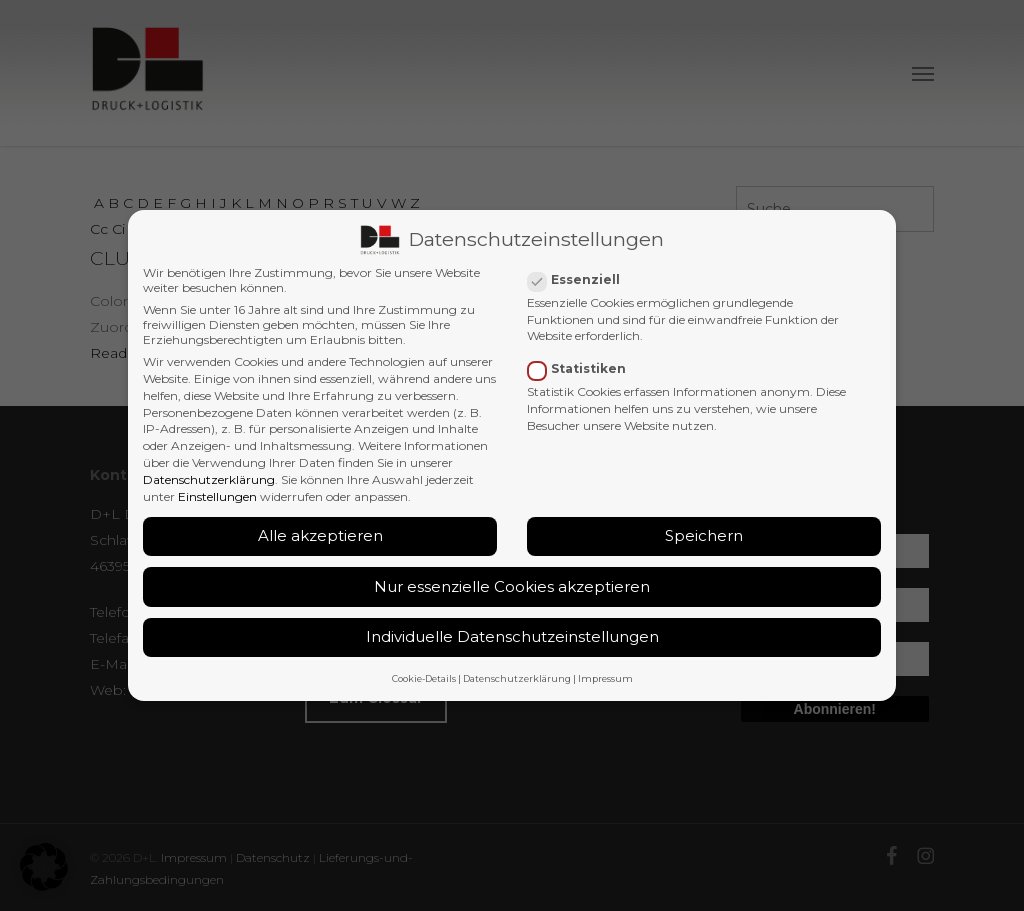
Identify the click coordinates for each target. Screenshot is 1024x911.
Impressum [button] (605, 677)
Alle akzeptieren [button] (320, 534)
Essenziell (582, 278)
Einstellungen (217, 495)
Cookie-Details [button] (424, 677)
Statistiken (585, 367)
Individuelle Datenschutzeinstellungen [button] (512, 636)
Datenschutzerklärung (209, 478)
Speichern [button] (704, 534)
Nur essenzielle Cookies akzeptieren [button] (512, 585)
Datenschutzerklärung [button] (517, 677)
